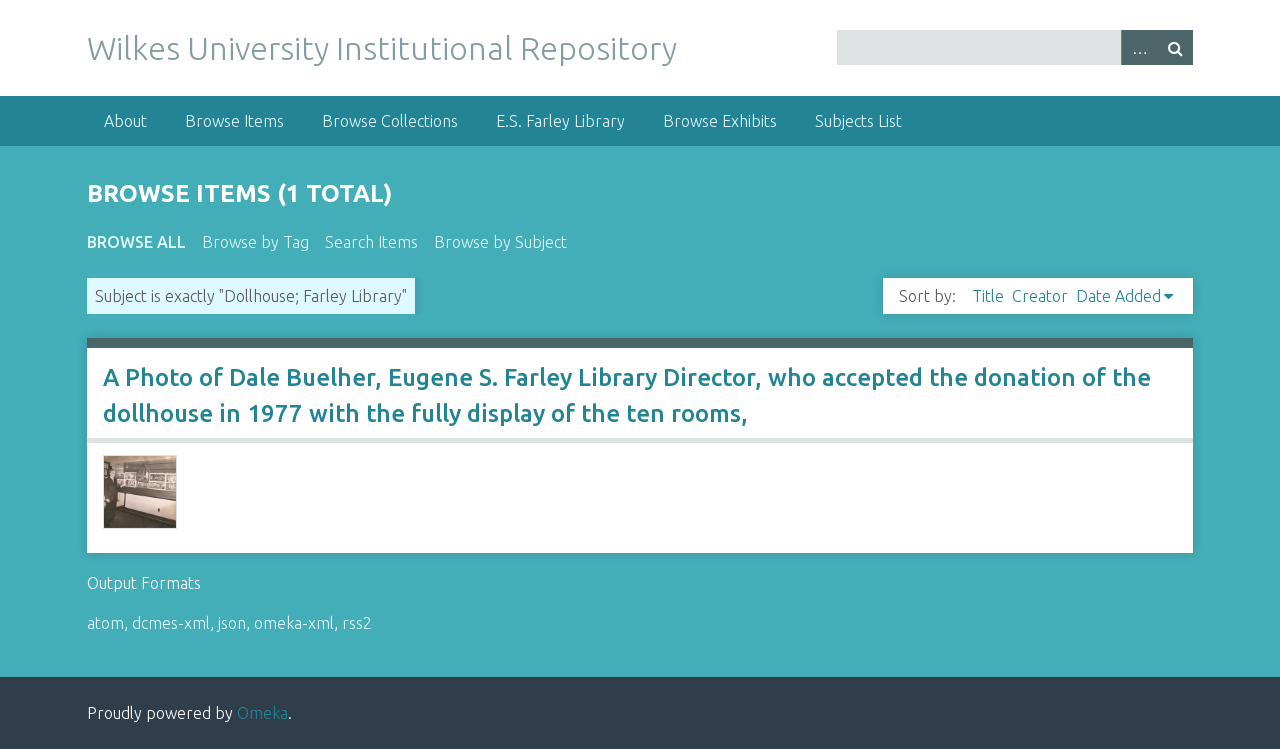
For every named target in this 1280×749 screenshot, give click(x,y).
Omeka (262, 713)
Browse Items (234, 121)
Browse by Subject (500, 242)
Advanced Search (1139, 47)
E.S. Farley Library (560, 121)
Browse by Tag (255, 242)
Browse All (136, 242)
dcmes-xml (171, 623)
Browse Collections (390, 121)
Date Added (1118, 296)
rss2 (357, 623)
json (232, 623)
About (125, 121)
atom (105, 623)
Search (1175, 47)
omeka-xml (294, 623)
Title (988, 296)
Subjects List (858, 121)
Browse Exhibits (720, 121)
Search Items (371, 242)
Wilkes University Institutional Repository (382, 48)
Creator (1040, 296)
